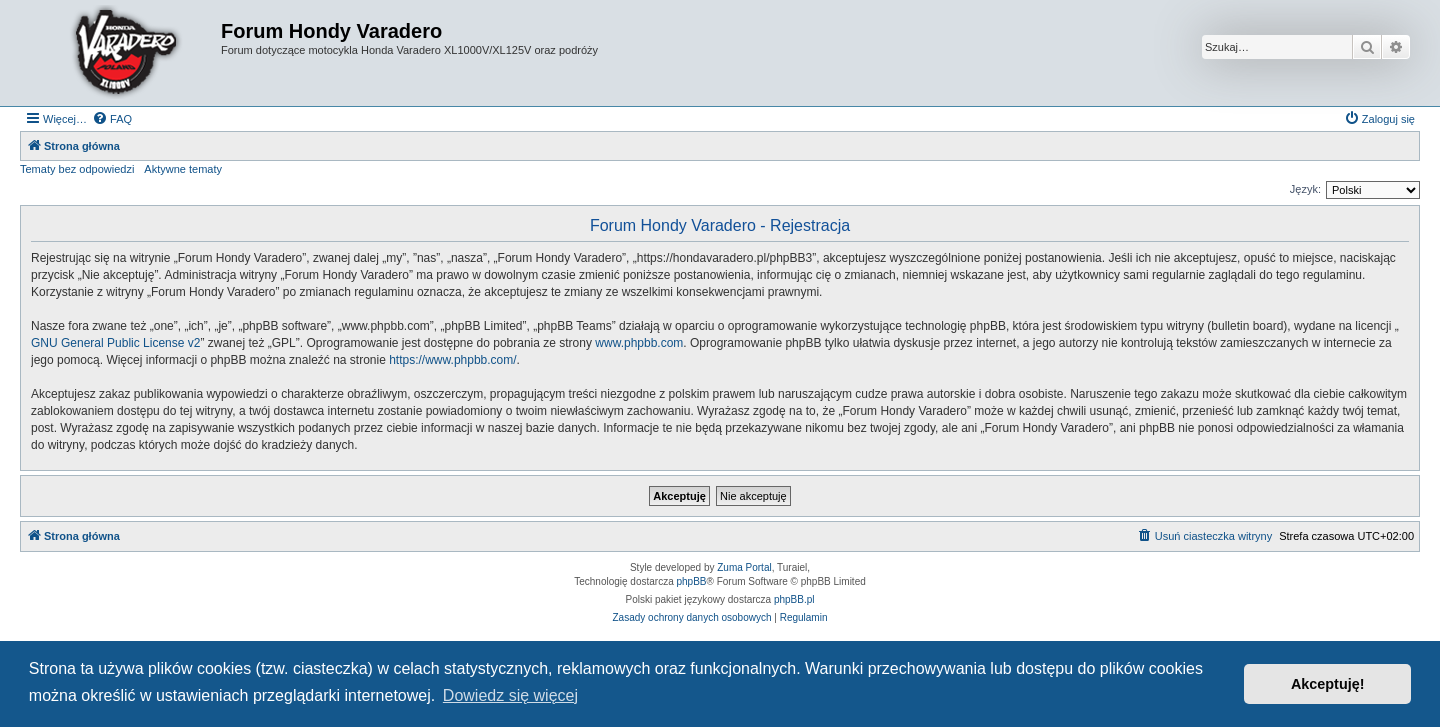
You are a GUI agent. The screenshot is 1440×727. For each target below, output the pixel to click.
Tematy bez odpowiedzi (77, 169)
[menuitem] (112, 119)
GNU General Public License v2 (115, 343)
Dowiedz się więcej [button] (510, 695)
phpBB (692, 581)
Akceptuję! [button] (1328, 684)
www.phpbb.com (639, 343)
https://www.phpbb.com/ (452, 360)
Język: (1305, 189)
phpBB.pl (794, 599)
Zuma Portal (744, 567)
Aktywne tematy (183, 169)
